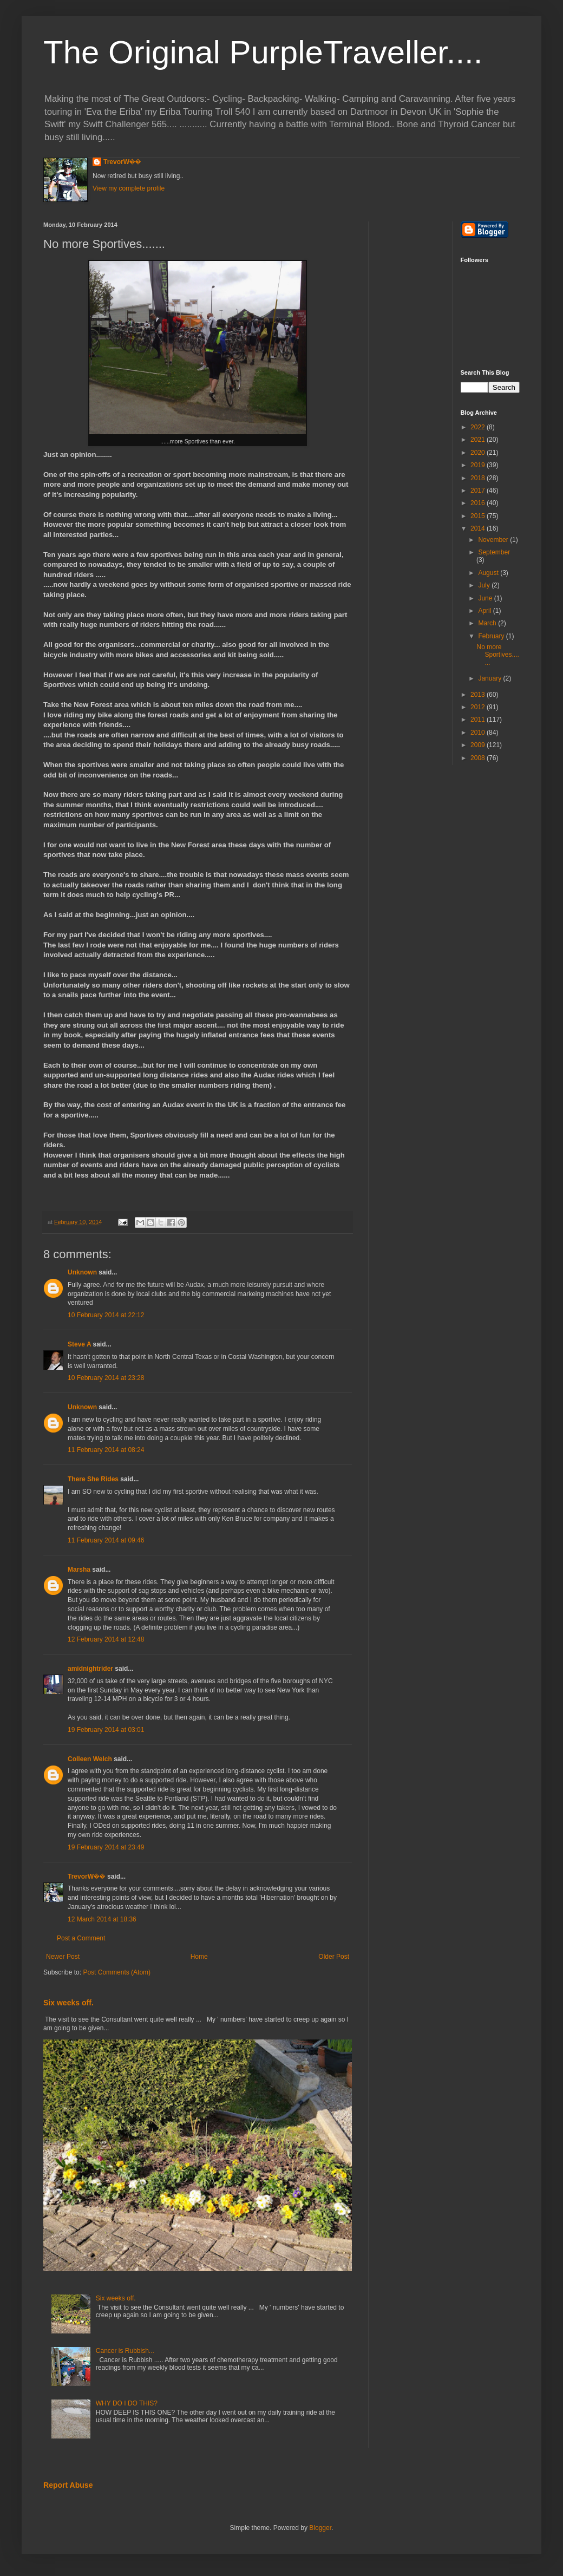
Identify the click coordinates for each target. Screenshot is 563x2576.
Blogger (320, 2528)
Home (199, 1956)
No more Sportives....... (497, 654)
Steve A (79, 1344)
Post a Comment (81, 1938)
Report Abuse (68, 2485)
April (485, 610)
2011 (478, 719)
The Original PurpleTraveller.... (262, 52)
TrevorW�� (122, 162)
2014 (478, 528)
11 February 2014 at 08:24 (106, 1450)
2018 (478, 478)
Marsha (79, 1569)
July (485, 585)
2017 (478, 490)
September (494, 552)
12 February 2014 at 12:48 (106, 1639)
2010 (478, 732)
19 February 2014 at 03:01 (106, 1730)
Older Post (333, 1956)
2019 (478, 465)
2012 (478, 707)
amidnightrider (90, 1668)
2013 (478, 694)
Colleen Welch (90, 1759)
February (492, 636)
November (494, 540)
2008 (478, 758)
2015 (478, 516)
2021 (478, 439)
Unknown (82, 1272)
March (488, 623)
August (489, 573)
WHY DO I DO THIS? (127, 2403)
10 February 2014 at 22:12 (106, 1315)
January (490, 678)
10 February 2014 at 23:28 (106, 1378)
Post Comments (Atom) (116, 1972)
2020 (478, 452)
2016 (478, 503)
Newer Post (63, 1956)
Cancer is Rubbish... (125, 2351)
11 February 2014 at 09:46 (106, 1540)
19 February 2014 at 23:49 (106, 1847)
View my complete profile (129, 188)
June (486, 598)
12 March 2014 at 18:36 (102, 1919)
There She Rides (93, 1479)
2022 (478, 427)
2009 (478, 745)
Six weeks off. (68, 2002)
